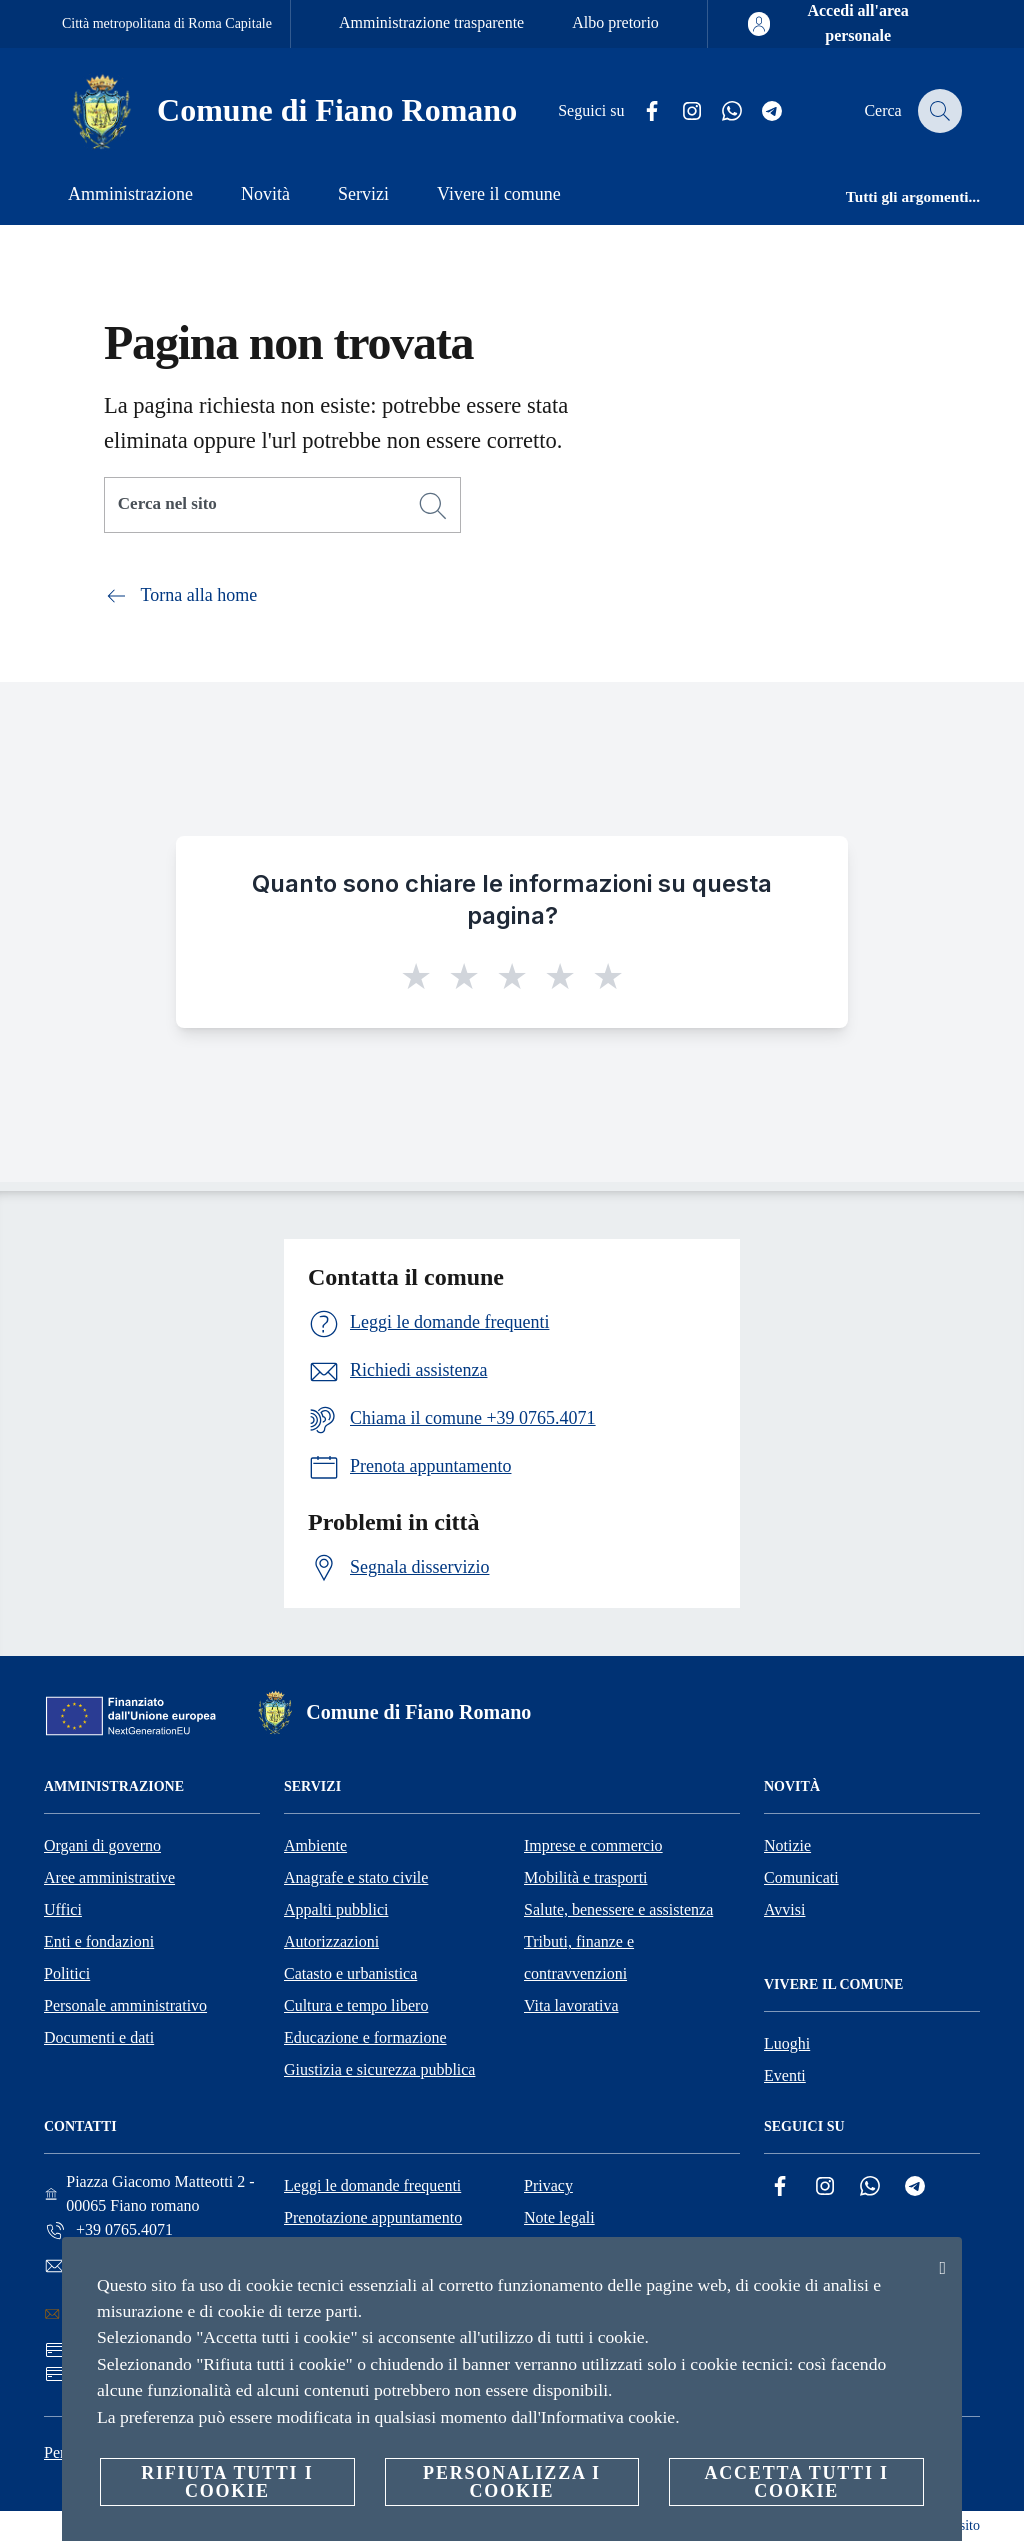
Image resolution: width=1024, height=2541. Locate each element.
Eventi (785, 2075)
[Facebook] (641, 111)
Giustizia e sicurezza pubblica (379, 2069)
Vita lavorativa (571, 2005)
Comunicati (801, 1877)
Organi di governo (102, 1845)
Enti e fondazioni (99, 1941)
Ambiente (315, 1845)
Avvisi (784, 1909)
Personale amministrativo (125, 2005)
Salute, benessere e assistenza (618, 1909)
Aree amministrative (109, 1877)
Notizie (787, 1845)
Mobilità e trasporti (586, 1877)
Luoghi (787, 2043)
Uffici (63, 1909)
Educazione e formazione (365, 2037)
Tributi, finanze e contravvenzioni (579, 1957)
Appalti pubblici (336, 1909)
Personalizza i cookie (512, 2482)
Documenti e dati (99, 2037)
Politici (67, 1973)
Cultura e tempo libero (356, 2005)
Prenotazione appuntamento (373, 2217)
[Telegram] (761, 111)
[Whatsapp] (721, 111)
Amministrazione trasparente (431, 22)
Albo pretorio (615, 22)
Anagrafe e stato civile (356, 1877)
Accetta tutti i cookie (796, 2482)
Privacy (548, 2185)
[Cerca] (938, 111)
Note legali (559, 2217)
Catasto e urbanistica (350, 1973)
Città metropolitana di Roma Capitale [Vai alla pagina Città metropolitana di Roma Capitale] (167, 23)
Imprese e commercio (593, 1845)
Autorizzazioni (331, 1941)
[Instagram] (681, 111)
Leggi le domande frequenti (372, 2185)
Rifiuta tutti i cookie (227, 2482)
